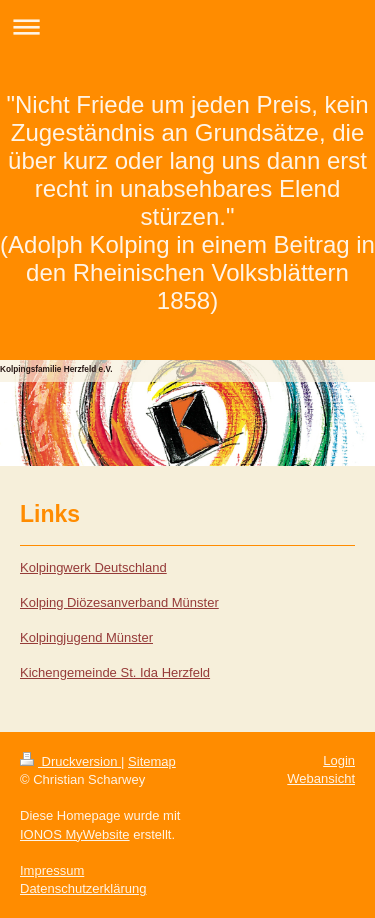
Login (339, 760)
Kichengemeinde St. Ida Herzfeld (115, 672)
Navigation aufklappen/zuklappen (187, 26)
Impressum (52, 870)
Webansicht (321, 778)
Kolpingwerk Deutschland (93, 567)
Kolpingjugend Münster (86, 637)
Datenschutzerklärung (83, 888)
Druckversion (70, 761)
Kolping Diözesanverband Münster (119, 602)
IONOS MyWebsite (75, 834)
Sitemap (152, 761)
